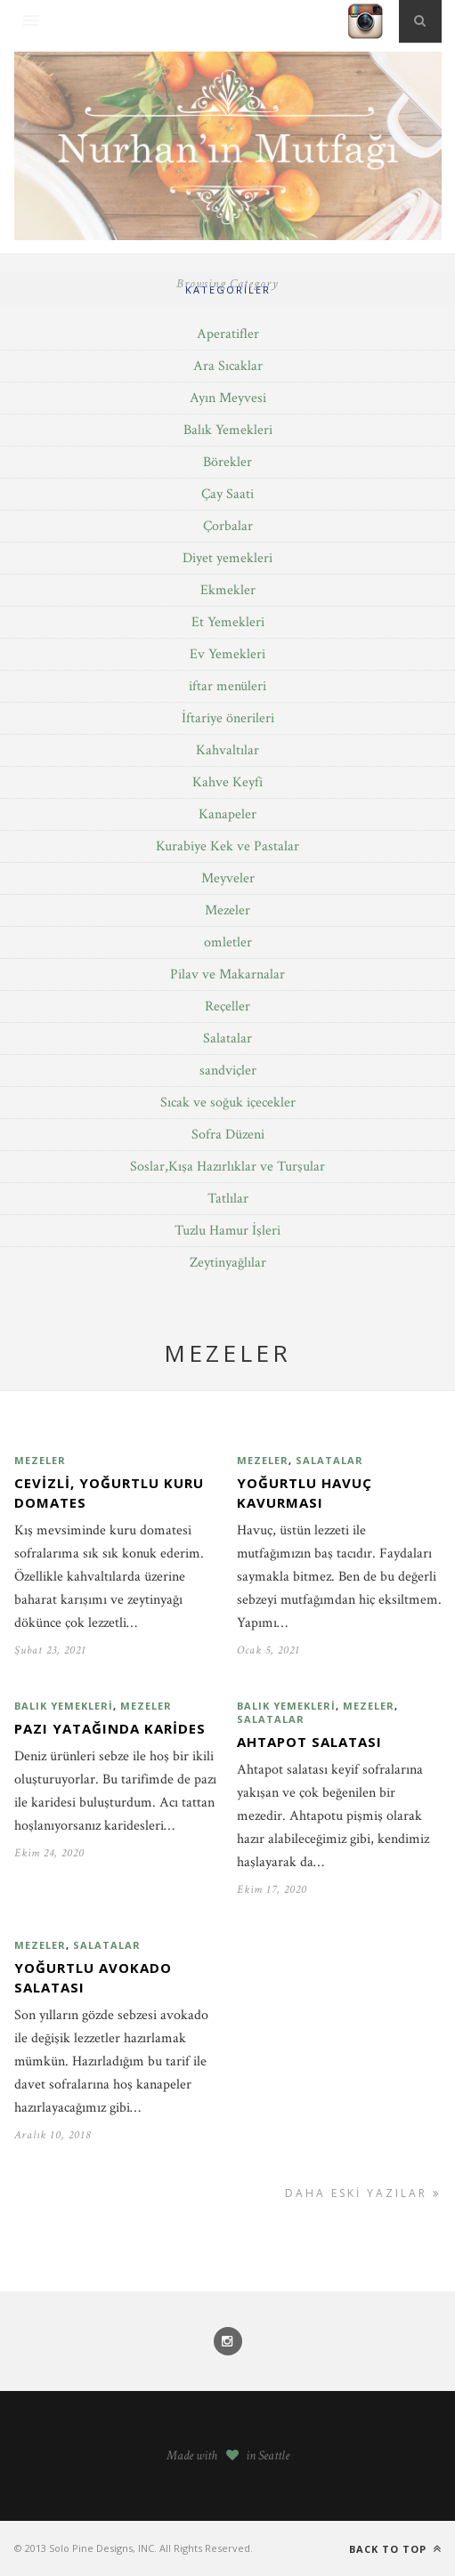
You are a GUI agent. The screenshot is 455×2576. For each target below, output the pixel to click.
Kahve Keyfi (227, 782)
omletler (228, 942)
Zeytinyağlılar (228, 1262)
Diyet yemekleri (227, 558)
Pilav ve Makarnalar (227, 974)
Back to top (395, 2549)
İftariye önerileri (228, 718)
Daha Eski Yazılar (363, 2193)
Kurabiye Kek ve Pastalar (227, 846)
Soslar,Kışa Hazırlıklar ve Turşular (227, 1166)
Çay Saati (227, 494)
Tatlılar (227, 1198)
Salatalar (227, 1038)
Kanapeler (227, 814)
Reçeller (227, 1006)
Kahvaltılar (227, 750)
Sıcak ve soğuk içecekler (228, 1102)
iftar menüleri (227, 686)
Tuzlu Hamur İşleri (227, 1230)
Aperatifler (228, 334)
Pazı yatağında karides (110, 1728)
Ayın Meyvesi (228, 398)
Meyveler (228, 878)
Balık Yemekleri (227, 430)
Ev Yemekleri (227, 654)
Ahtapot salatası (309, 1742)
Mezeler (227, 910)
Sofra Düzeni (227, 1134)
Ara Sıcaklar (228, 366)
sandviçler (227, 1070)
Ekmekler (228, 590)
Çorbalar (228, 526)
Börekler (227, 462)
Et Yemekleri (227, 622)
